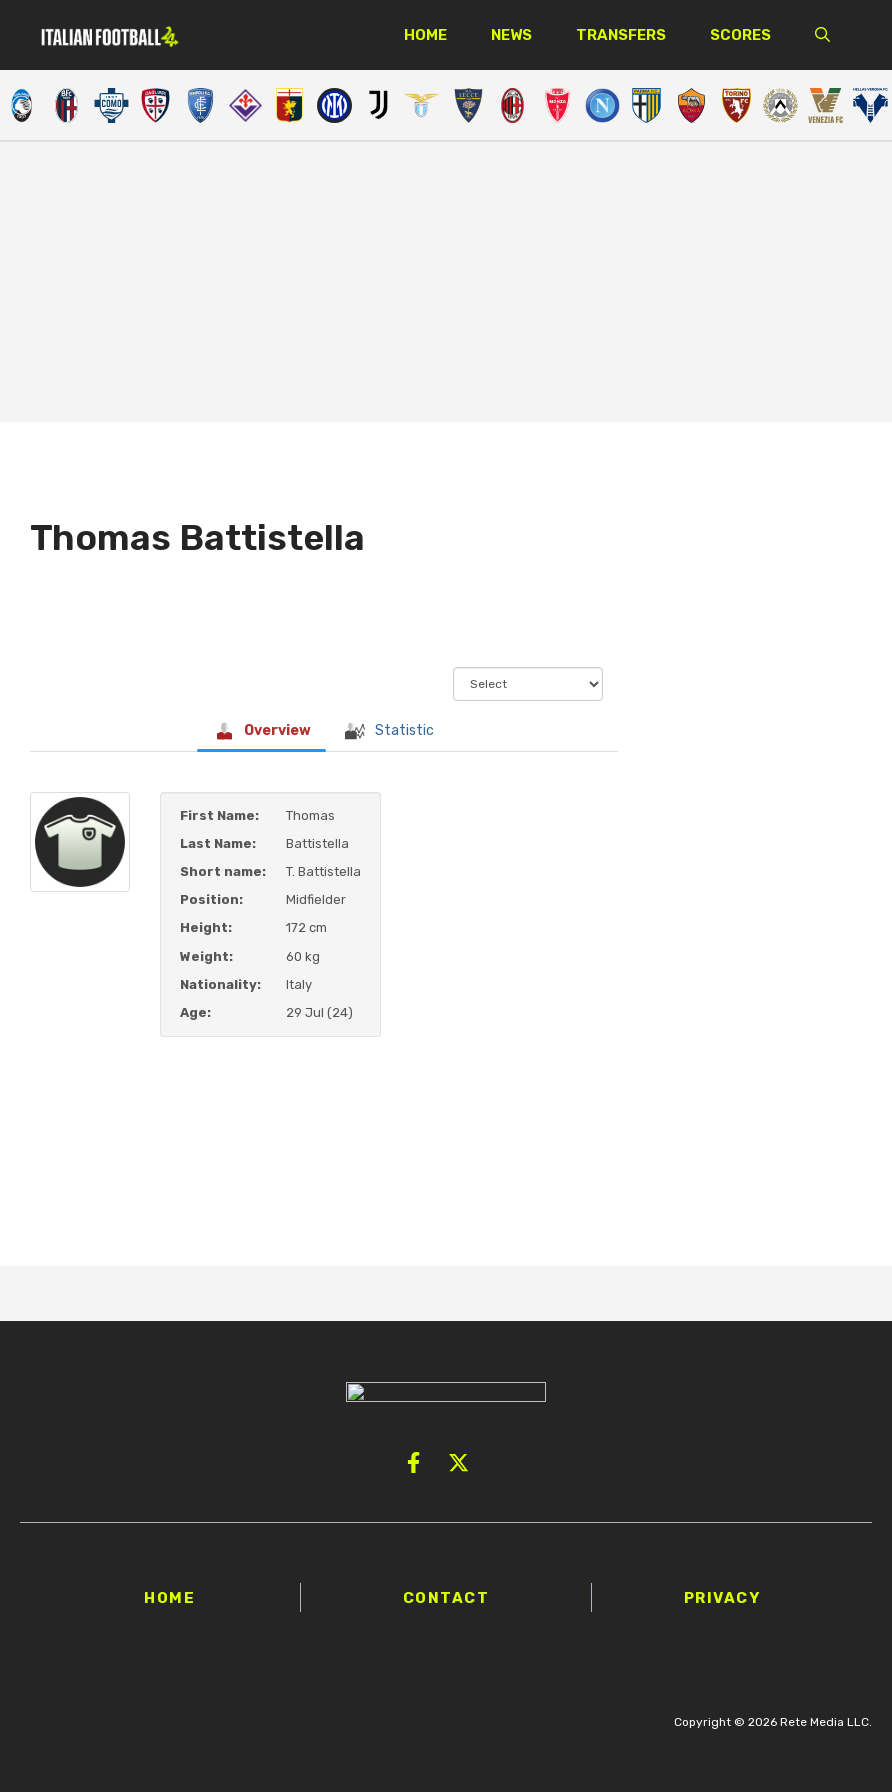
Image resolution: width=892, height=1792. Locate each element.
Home (425, 35)
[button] (822, 35)
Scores (740, 35)
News (511, 35)
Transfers (621, 35)
